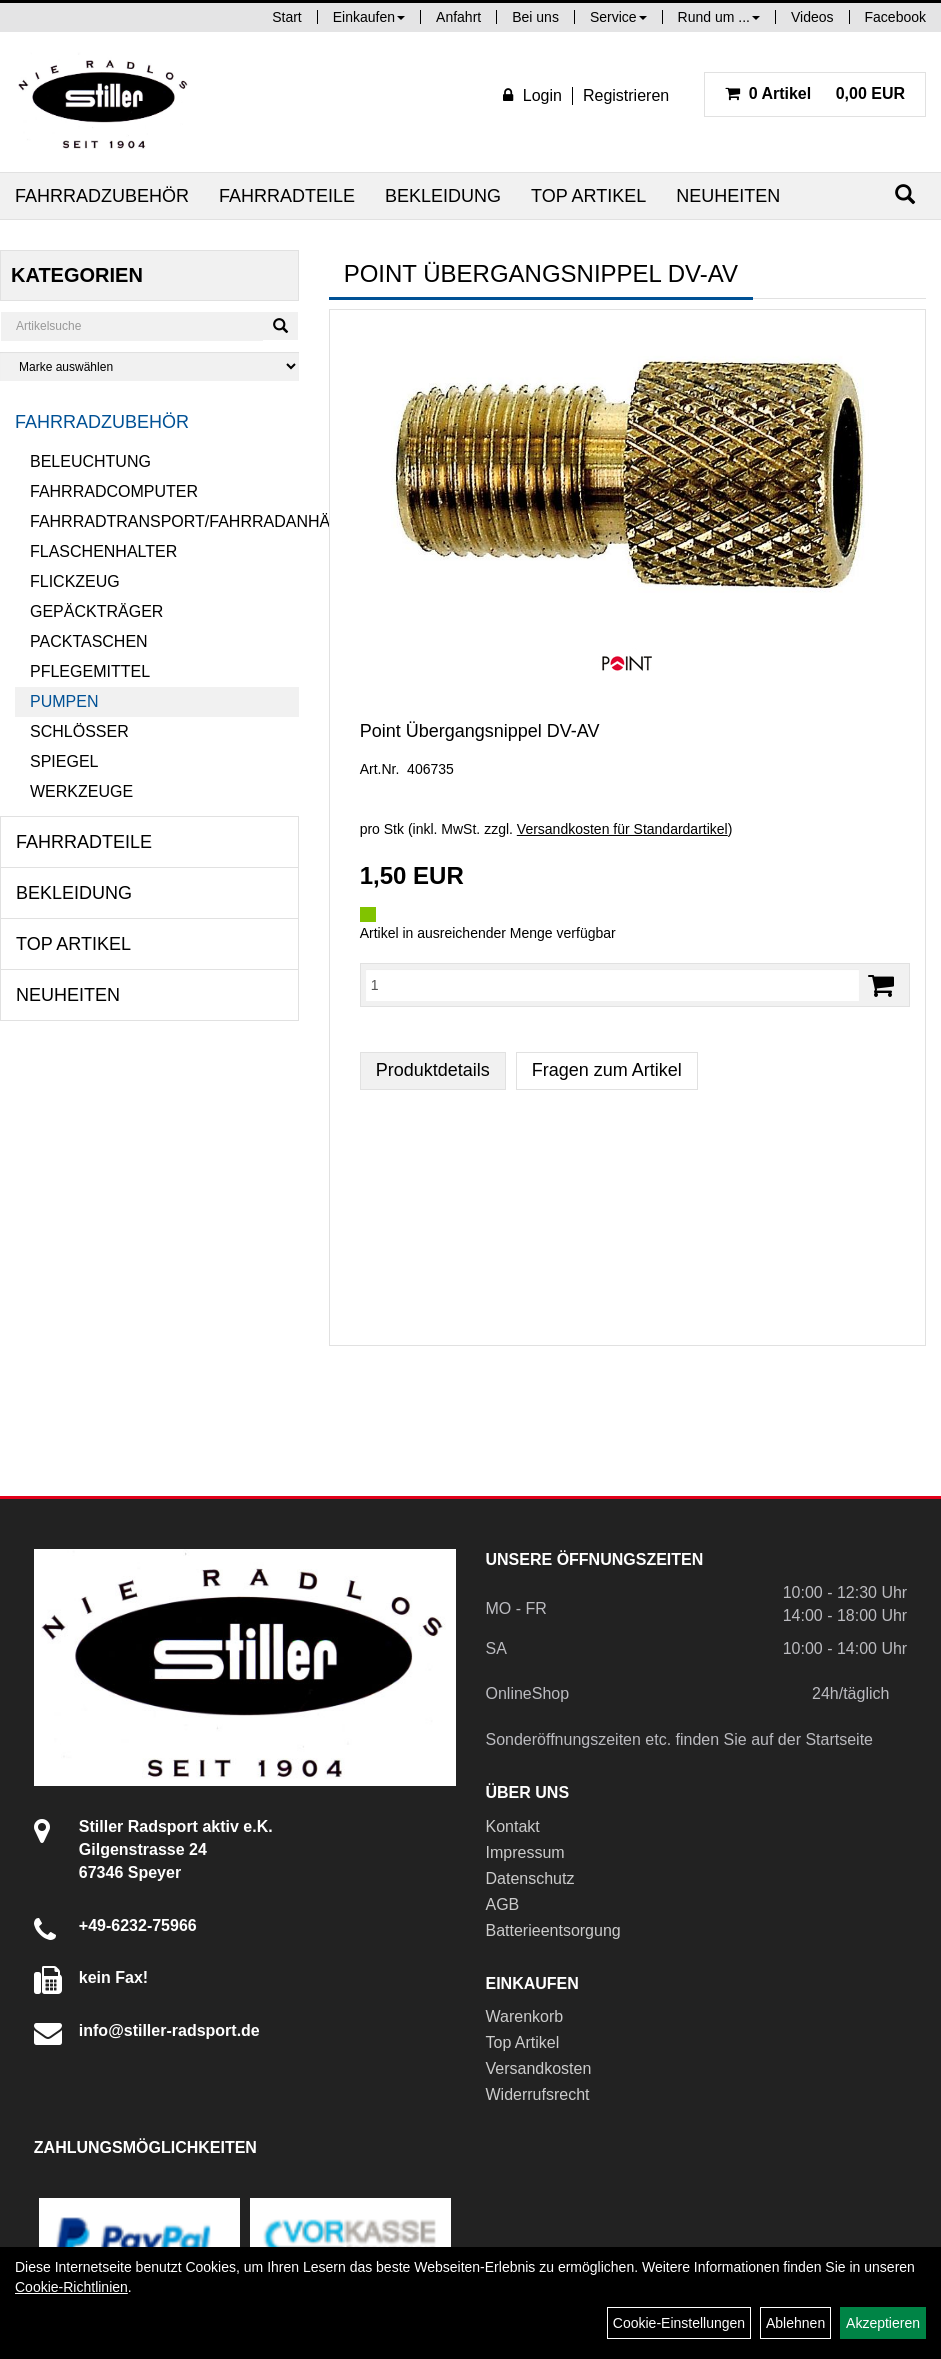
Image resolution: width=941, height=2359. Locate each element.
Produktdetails (433, 1070)
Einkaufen (369, 17)
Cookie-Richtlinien (71, 2287)
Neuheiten (728, 196)
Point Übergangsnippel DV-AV (480, 731)
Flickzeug (75, 581)
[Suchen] (905, 194)
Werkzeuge (81, 791)
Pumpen (64, 701)
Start (287, 17)
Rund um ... (719, 17)
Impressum (525, 1852)
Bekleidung (443, 196)
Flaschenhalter (103, 551)
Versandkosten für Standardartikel (622, 829)
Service (618, 17)
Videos (812, 17)
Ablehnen (795, 2323)
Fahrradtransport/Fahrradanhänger (164, 521)
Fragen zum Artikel (607, 1070)
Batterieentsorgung (553, 1930)
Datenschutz (530, 1878)
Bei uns (535, 17)
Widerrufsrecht (538, 2094)
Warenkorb (525, 2016)
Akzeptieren (883, 2323)
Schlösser (79, 731)
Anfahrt (458, 17)
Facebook (895, 17)
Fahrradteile (287, 196)
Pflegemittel (90, 671)
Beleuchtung (90, 461)
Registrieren (626, 95)
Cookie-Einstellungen (679, 2323)
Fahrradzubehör (102, 196)
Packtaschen (89, 641)
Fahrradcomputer (114, 491)
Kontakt (513, 1826)
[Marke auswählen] (149, 366)
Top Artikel (588, 196)
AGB (503, 1904)
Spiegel (64, 761)
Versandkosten (539, 2068)
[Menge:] (612, 985)
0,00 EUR (815, 93)
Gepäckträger (96, 611)
